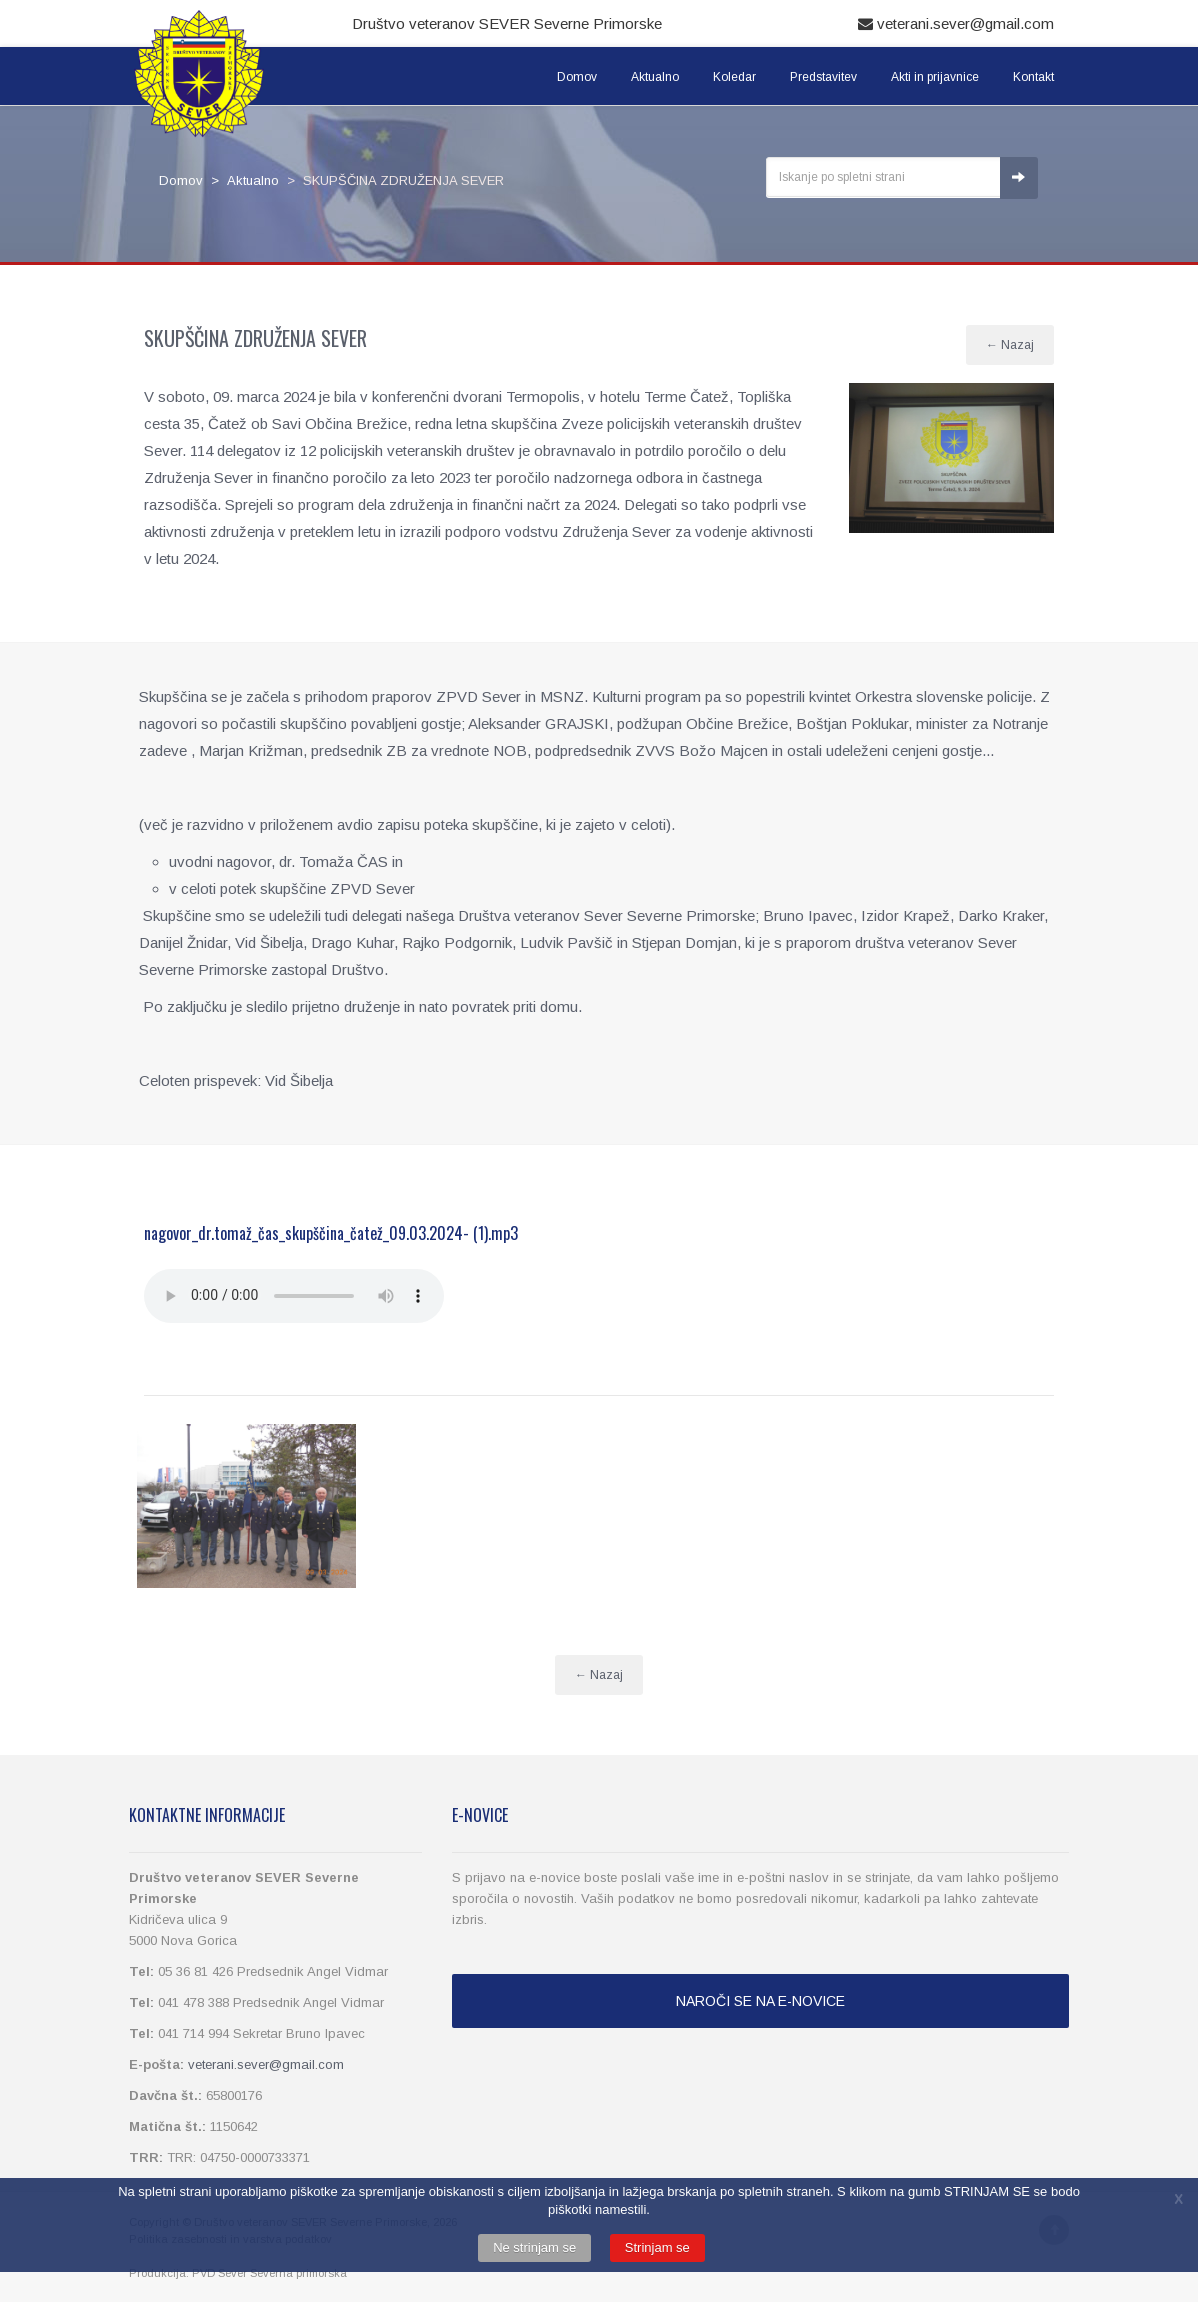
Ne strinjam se (534, 2247)
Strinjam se (657, 2247)
